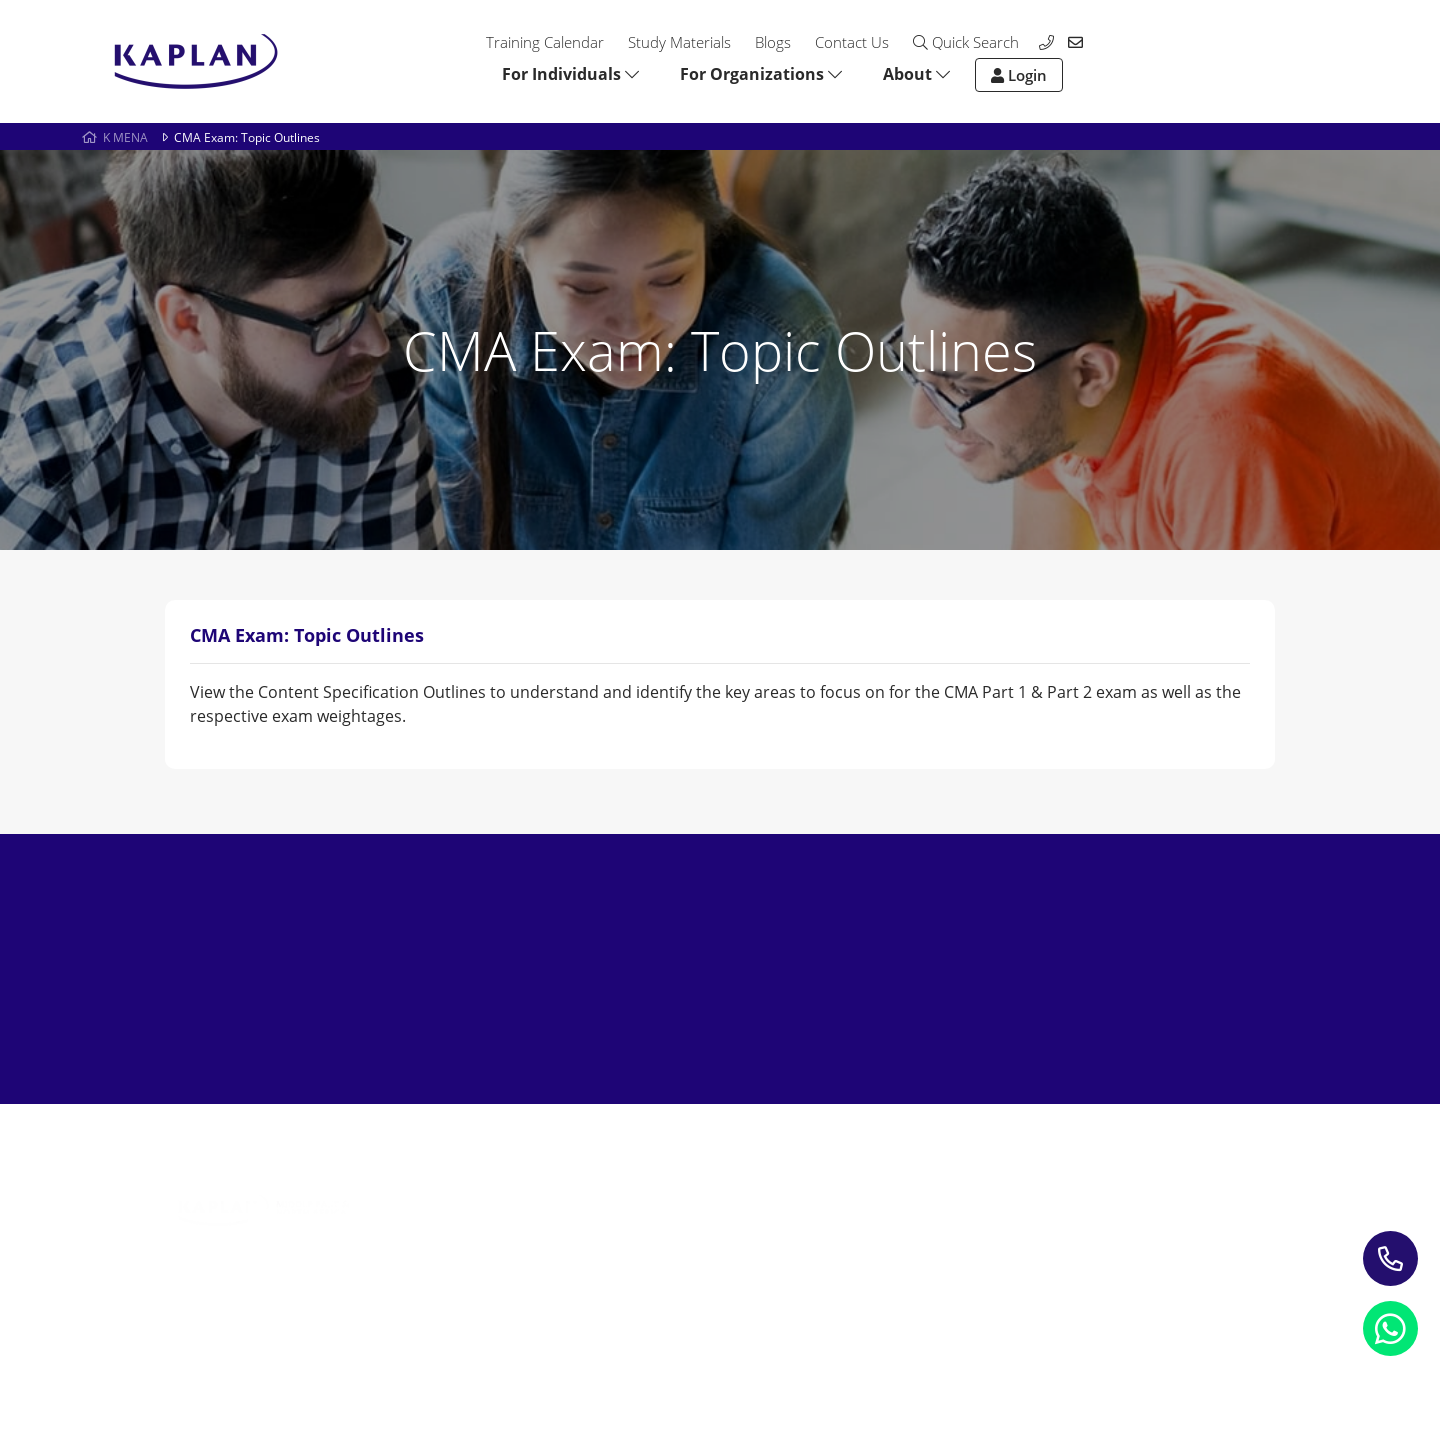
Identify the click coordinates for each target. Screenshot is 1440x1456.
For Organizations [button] (761, 74)
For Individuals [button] (570, 74)
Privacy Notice (215, 1361)
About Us (879, 1176)
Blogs (773, 42)
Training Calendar (545, 42)
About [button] (916, 74)
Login (1019, 75)
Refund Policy (377, 1361)
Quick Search (966, 42)
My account (887, 1234)
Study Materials (679, 42)
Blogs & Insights (674, 1205)
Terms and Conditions (566, 1361)
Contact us (884, 1205)
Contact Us (852, 42)
